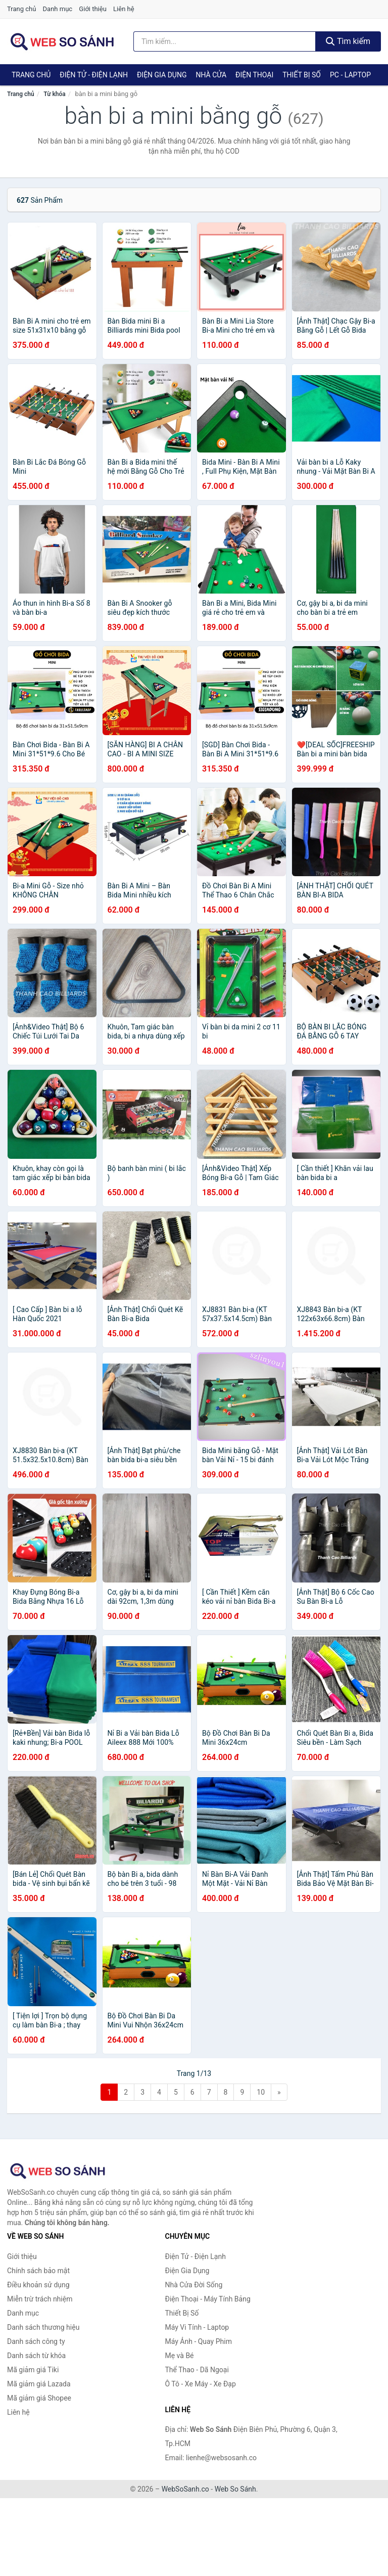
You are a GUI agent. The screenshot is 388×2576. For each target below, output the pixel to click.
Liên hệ (123, 9)
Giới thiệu (92, 9)
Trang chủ (21, 9)
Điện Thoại (254, 75)
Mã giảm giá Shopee (39, 2398)
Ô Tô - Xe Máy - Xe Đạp (200, 2384)
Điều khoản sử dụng (38, 2285)
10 (261, 2092)
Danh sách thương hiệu (43, 2327)
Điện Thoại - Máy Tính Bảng (208, 2299)
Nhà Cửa (211, 75)
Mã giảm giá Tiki (33, 2370)
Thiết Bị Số (301, 75)
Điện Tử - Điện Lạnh (94, 75)
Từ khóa (54, 94)
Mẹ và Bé (179, 2356)
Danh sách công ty (36, 2341)
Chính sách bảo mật (38, 2271)
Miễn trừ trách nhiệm (39, 2299)
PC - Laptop (350, 75)
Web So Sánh (235, 2489)
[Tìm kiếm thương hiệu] (224, 41)
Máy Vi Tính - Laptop (197, 2327)
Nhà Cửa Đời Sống (194, 2285)
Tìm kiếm (348, 41)
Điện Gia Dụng (161, 75)
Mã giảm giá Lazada (39, 2384)
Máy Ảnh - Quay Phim (198, 2341)
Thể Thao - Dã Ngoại (197, 2370)
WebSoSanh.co (185, 2489)
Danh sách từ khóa (36, 2356)
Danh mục (58, 9)
